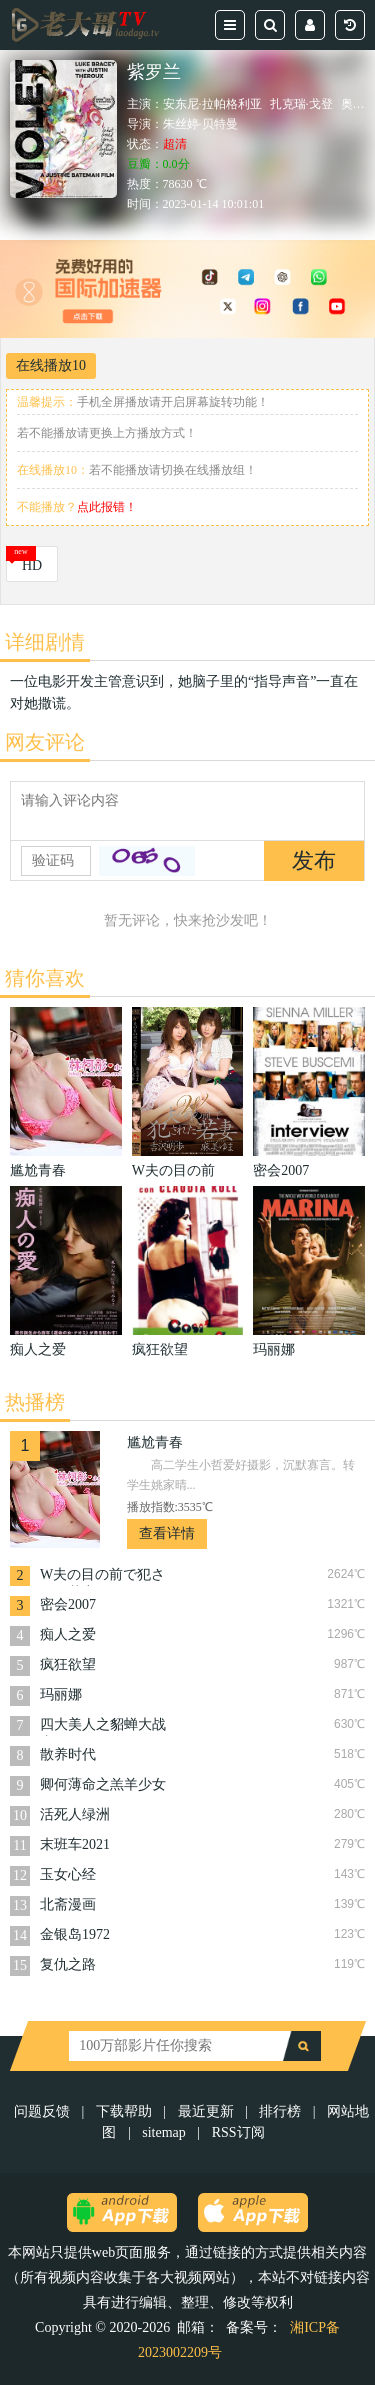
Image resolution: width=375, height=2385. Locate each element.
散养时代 (68, 1754)
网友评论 (45, 742)
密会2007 (68, 1604)
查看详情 (167, 1533)
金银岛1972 (75, 1934)
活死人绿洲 (75, 1814)
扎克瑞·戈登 (301, 104)
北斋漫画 (68, 1904)
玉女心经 (68, 1874)
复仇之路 (68, 1964)
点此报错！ (107, 507)
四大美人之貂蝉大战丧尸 (103, 1726)
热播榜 (35, 1402)
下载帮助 (124, 2111)
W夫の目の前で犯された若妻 (102, 1576)
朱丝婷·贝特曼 (200, 124)
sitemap (164, 2132)
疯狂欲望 (68, 1664)
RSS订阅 (238, 2132)
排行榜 (280, 2111)
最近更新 (206, 2111)
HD (32, 565)
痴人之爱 (68, 1634)
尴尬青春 (155, 1442)
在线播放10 (51, 365)
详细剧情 (45, 642)
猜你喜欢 (45, 978)
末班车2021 (75, 1844)
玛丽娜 (61, 1694)
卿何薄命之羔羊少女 (103, 1784)
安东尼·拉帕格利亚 (212, 104)
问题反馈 (44, 2111)
